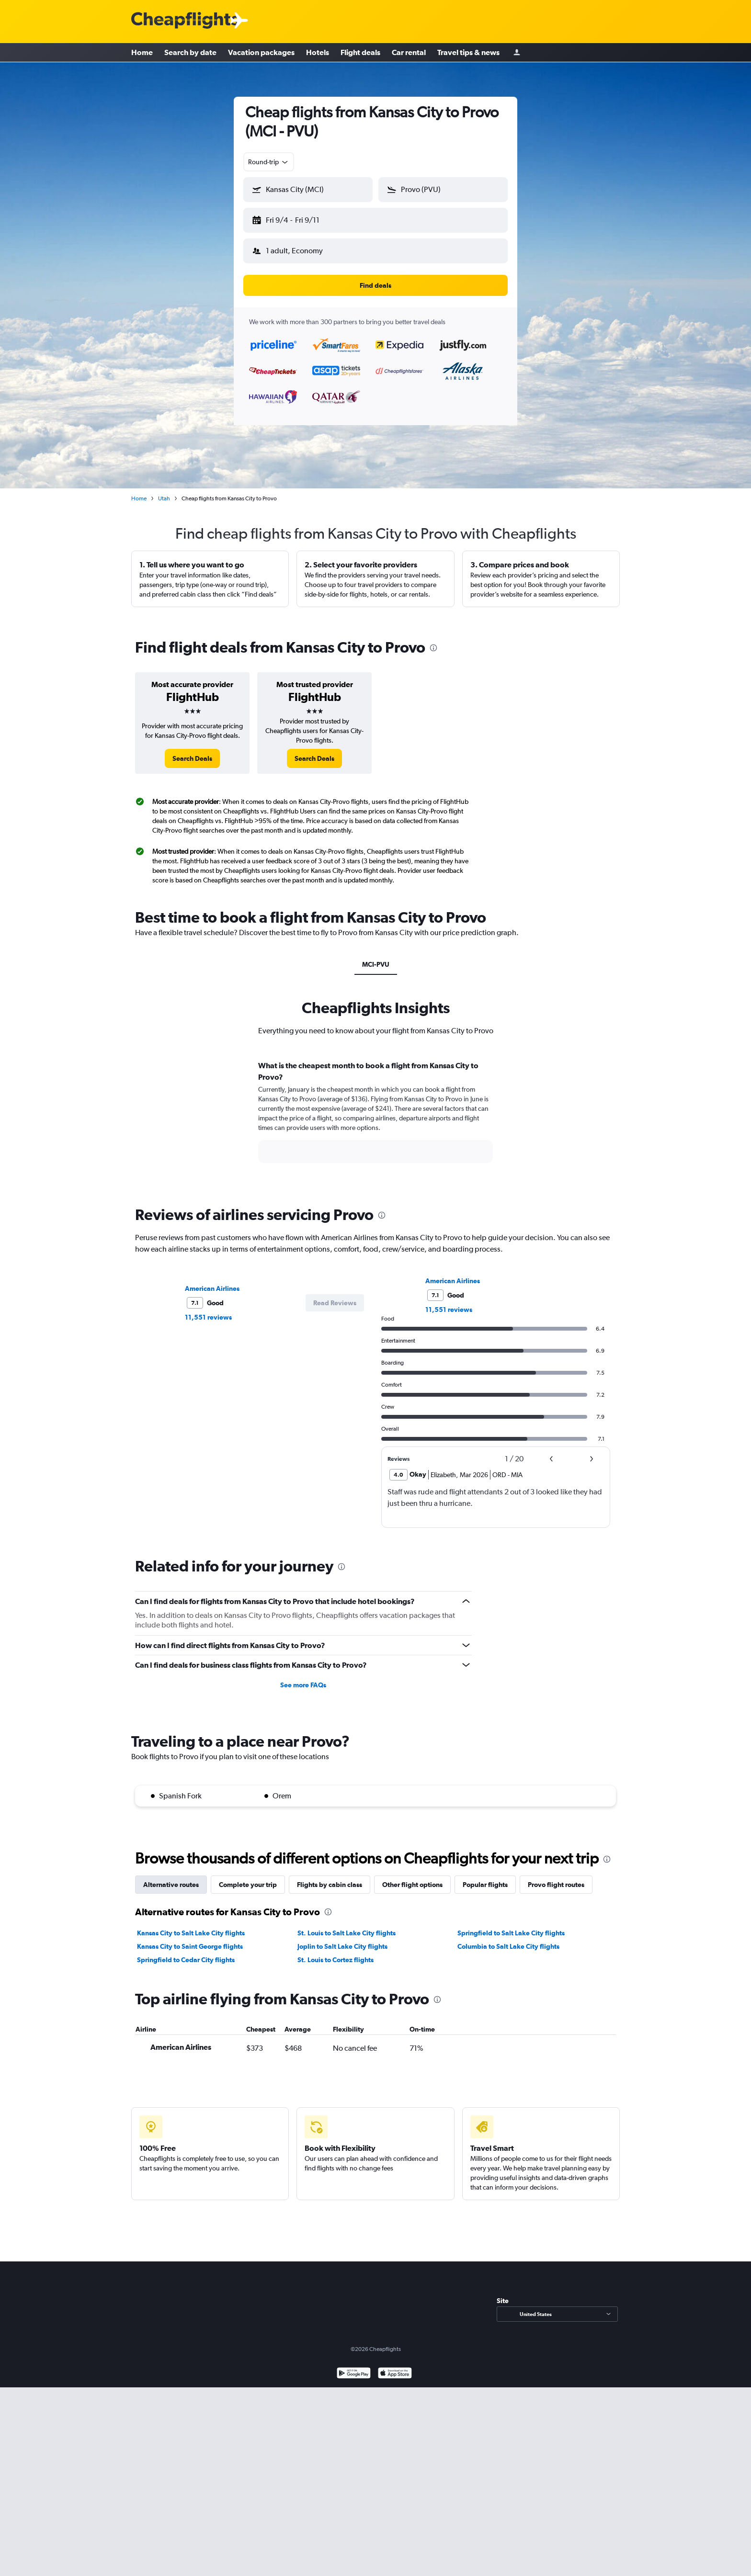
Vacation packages (261, 52)
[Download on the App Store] (395, 2366)
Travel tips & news (468, 52)
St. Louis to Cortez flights (335, 1952)
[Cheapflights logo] (185, 20)
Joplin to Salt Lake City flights (342, 1939)
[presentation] (433, 640)
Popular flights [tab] (485, 1877)
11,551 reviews (208, 1309)
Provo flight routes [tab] (556, 1877)
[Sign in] (517, 53)
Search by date (190, 52)
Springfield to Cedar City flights (186, 1952)
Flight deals (360, 52)
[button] (303, 218)
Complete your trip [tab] (248, 1877)
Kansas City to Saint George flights (190, 1939)
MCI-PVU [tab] (375, 956)
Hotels (317, 52)
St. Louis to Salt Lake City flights (346, 1925)
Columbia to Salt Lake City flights (508, 1939)
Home (142, 52)
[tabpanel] (375, 1113)
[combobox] (268, 161)
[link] (192, 750)
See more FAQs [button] (303, 1677)
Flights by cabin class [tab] (329, 1877)
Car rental (409, 52)
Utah (164, 490)
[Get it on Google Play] (353, 2366)
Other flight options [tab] (412, 1877)
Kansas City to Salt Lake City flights (191, 1925)
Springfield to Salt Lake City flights (511, 1925)
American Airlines (212, 1281)
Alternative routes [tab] (171, 1877)
